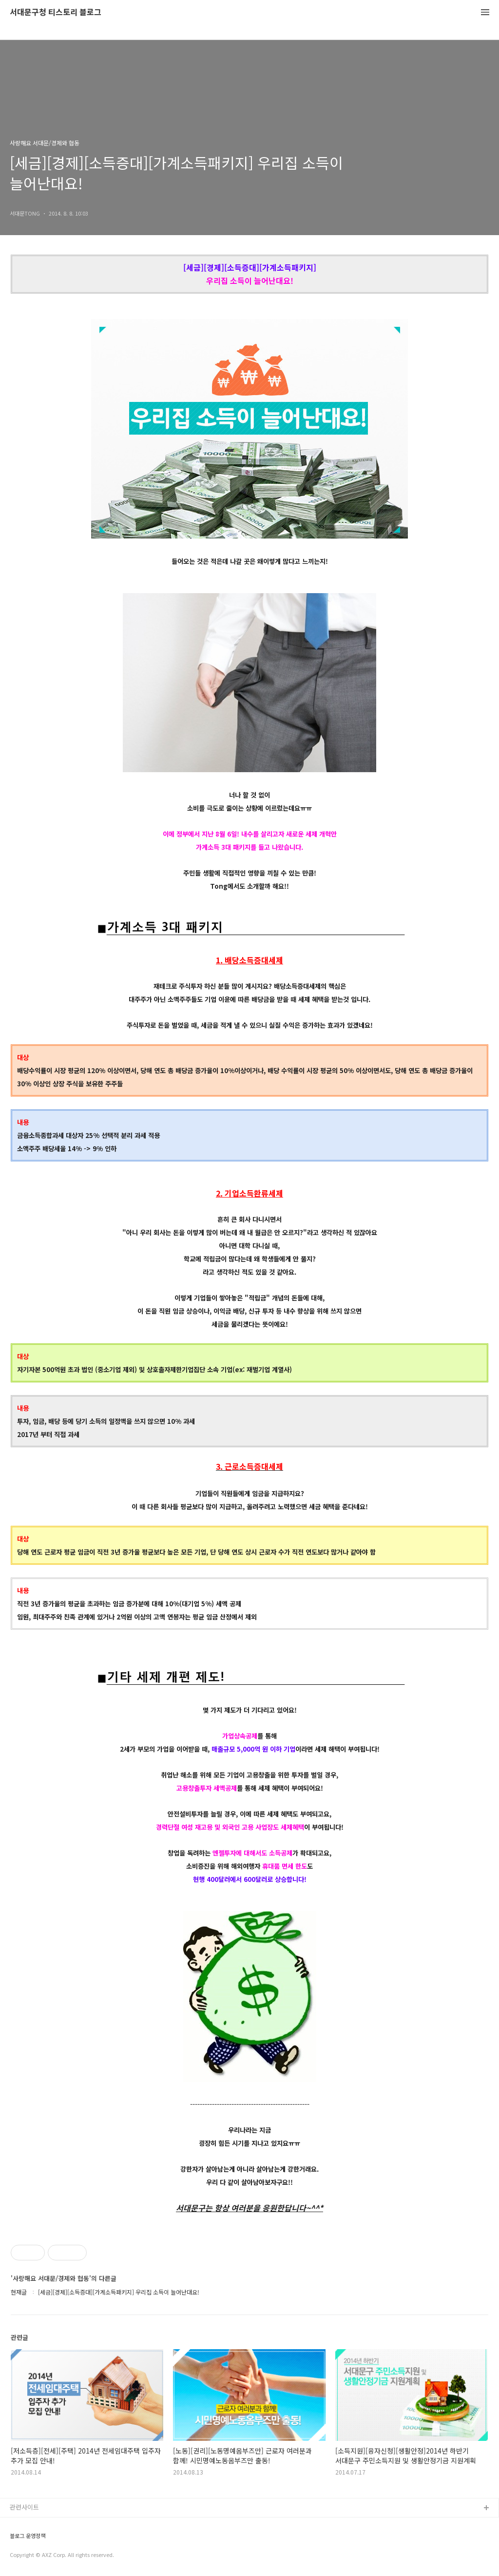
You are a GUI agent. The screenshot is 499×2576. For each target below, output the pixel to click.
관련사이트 (24, 2507)
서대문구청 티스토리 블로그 (55, 12)
